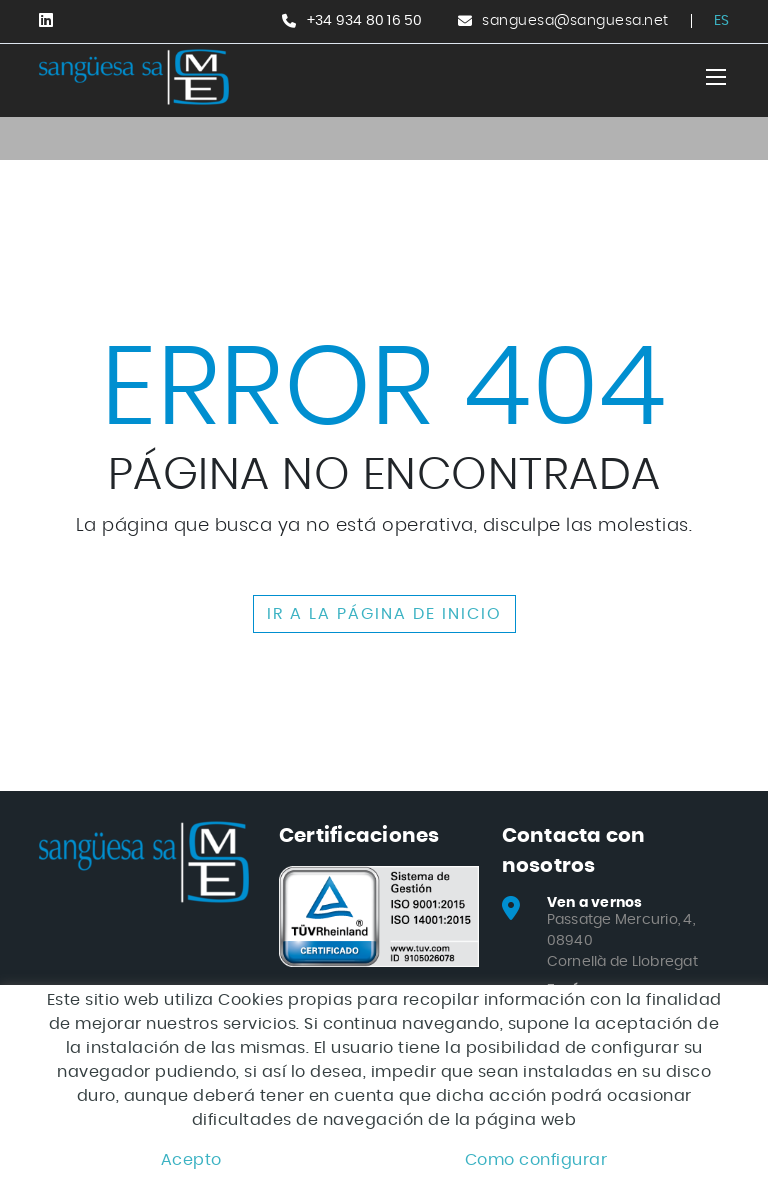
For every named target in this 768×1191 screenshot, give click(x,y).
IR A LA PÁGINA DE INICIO (384, 614)
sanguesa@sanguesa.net (575, 21)
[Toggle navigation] (716, 77)
